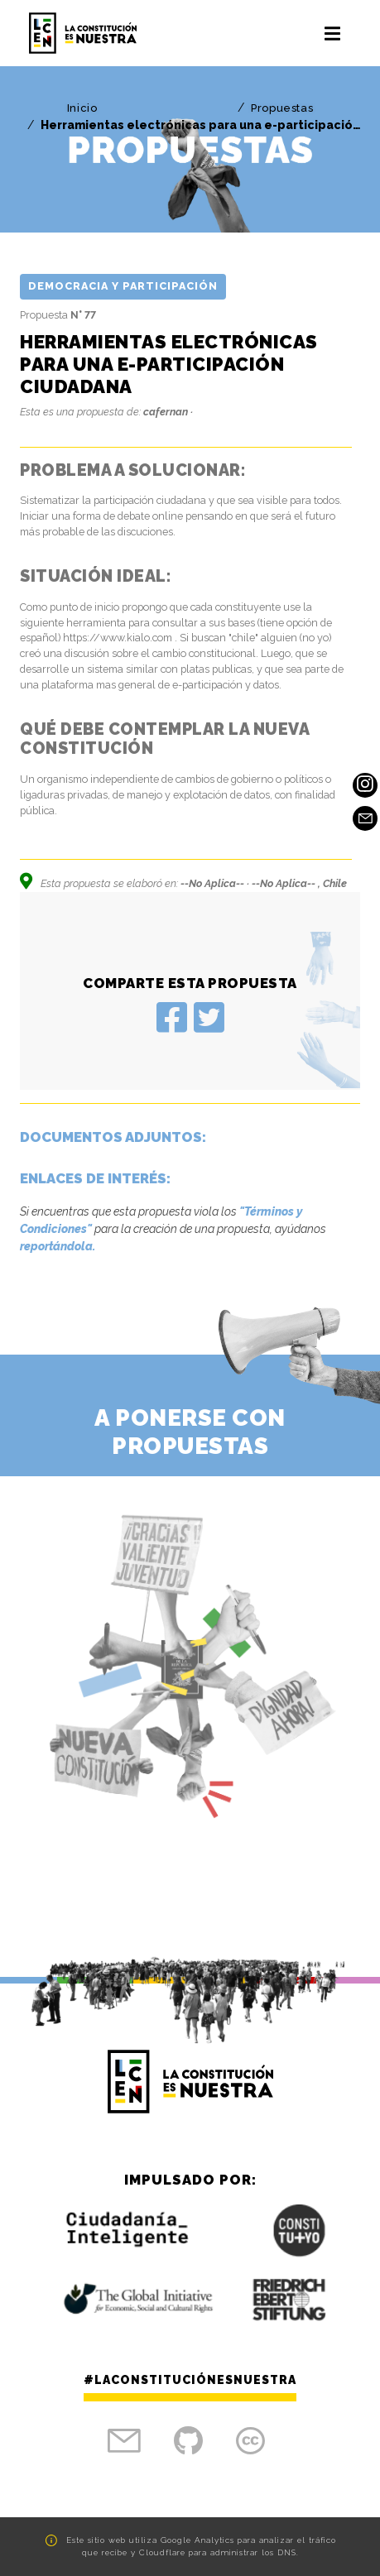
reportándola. (57, 1246)
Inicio (82, 108)
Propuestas (282, 108)
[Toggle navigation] (332, 33)
